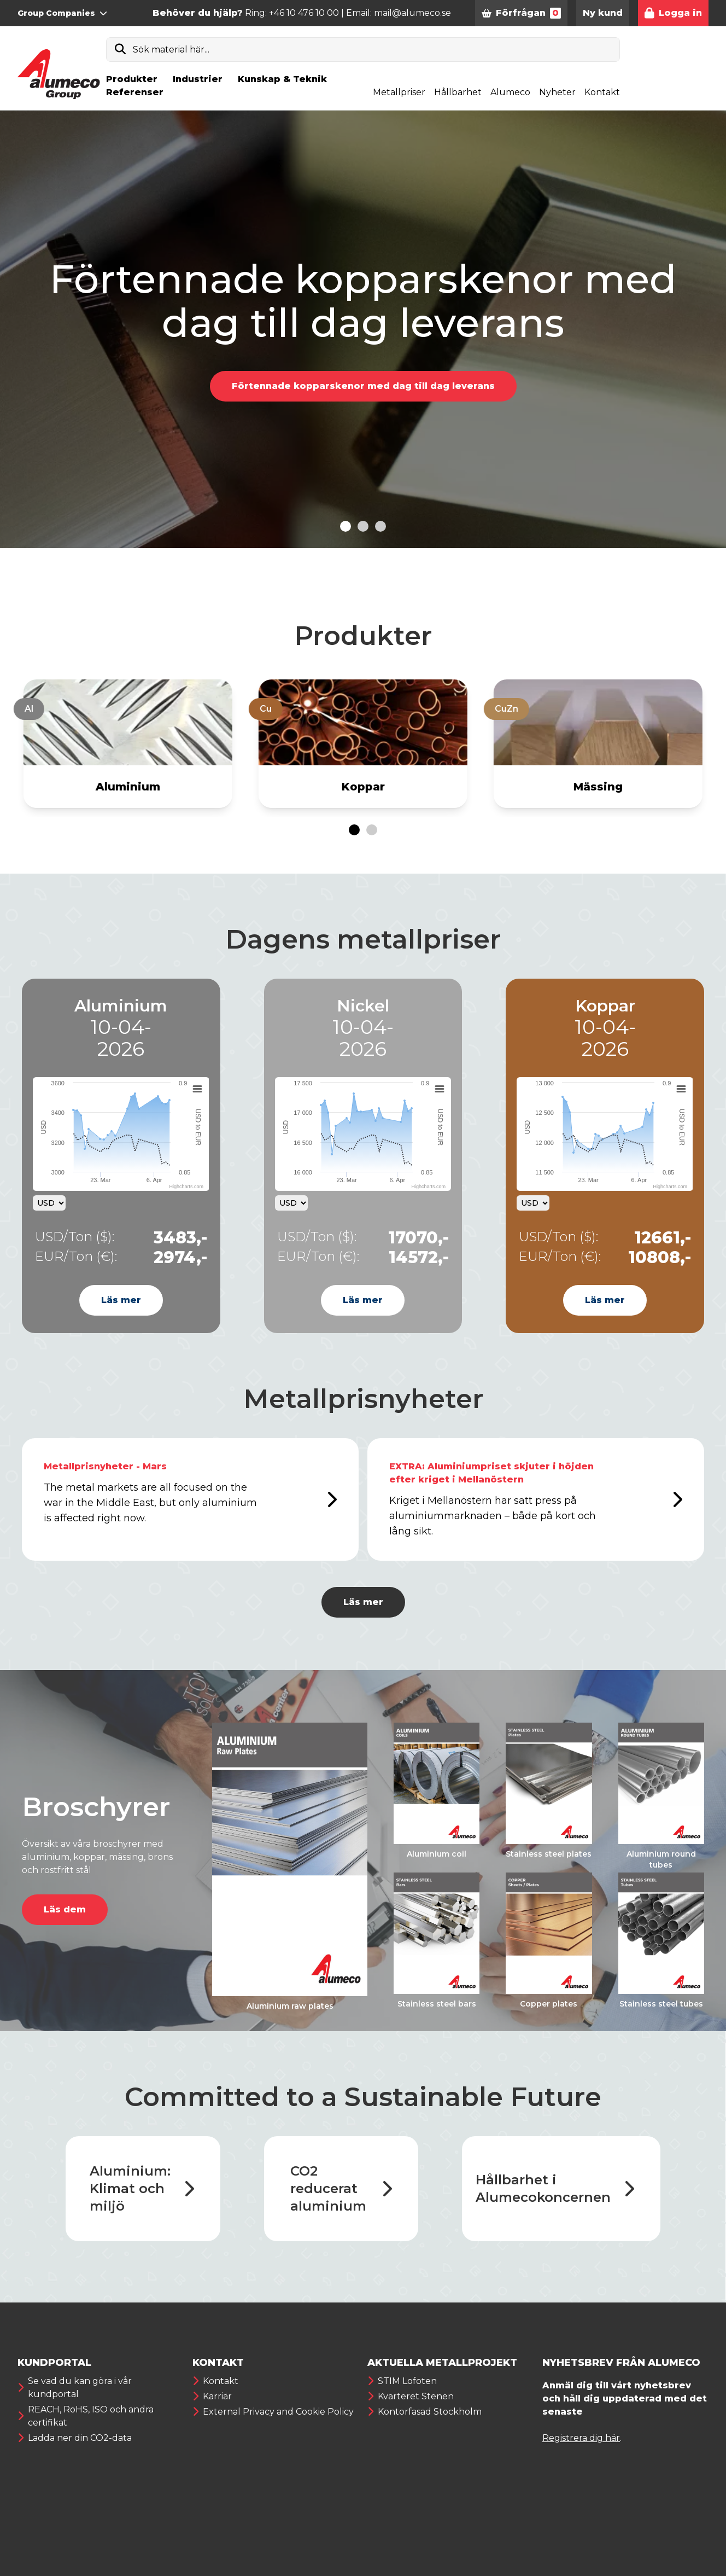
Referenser (134, 92)
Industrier (198, 79)
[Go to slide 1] (345, 526)
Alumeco (510, 92)
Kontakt (602, 92)
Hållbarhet (458, 92)
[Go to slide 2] (363, 526)
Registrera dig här (581, 2438)
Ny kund (603, 13)
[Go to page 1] (354, 829)
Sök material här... (171, 49)
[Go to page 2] (371, 829)
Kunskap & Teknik (282, 79)
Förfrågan (521, 13)
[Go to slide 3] (380, 526)
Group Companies (62, 13)
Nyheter (557, 92)
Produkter (131, 79)
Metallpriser (399, 92)
